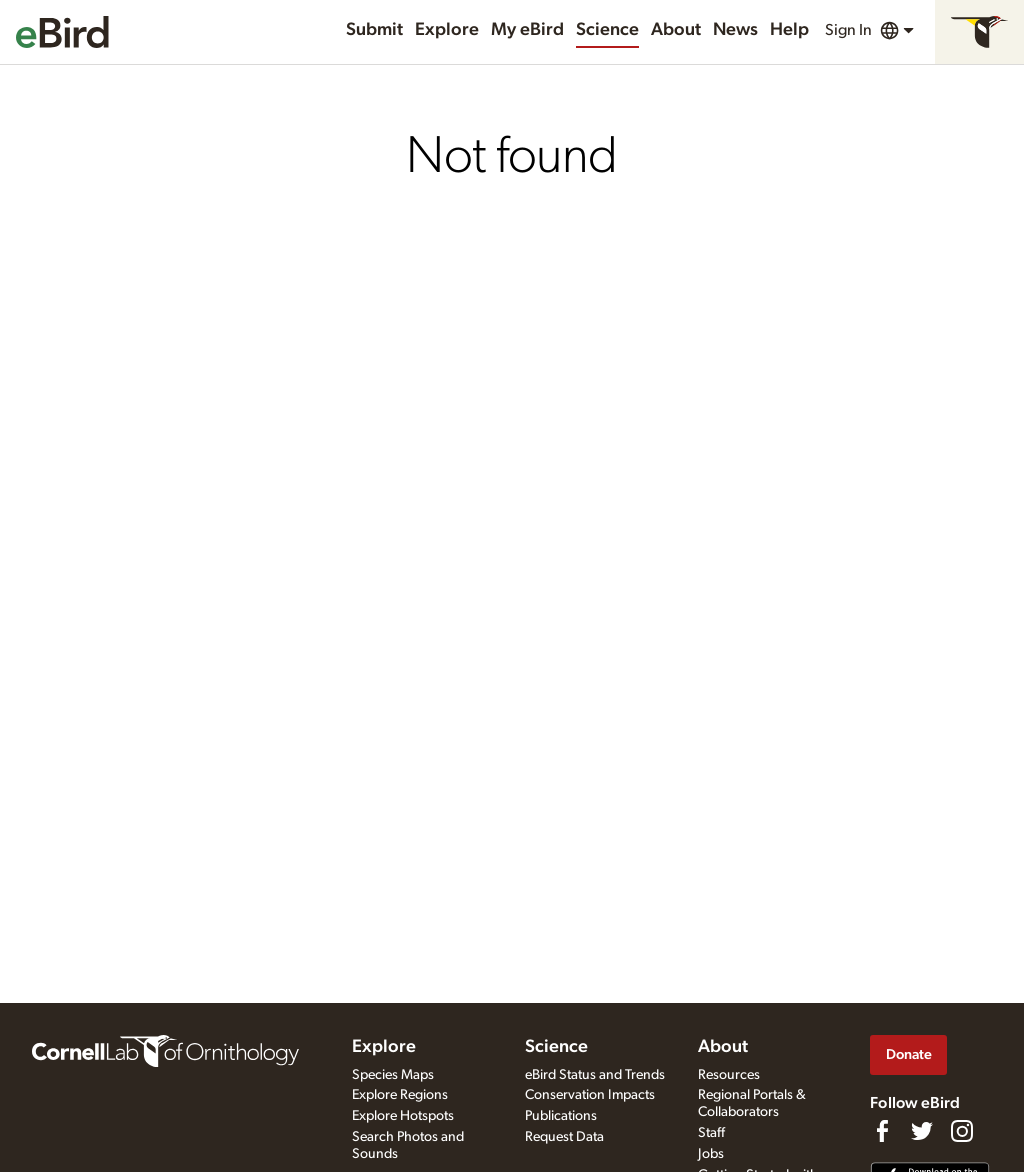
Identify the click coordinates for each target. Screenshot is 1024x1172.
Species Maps (393, 1075)
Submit (374, 30)
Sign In (848, 30)
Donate (909, 1054)
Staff (711, 1133)
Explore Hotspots (403, 1116)
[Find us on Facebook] (882, 1131)
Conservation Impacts (590, 1095)
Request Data (564, 1137)
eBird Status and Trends (595, 1075)
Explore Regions (400, 1095)
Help (789, 30)
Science (607, 30)
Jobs (711, 1154)
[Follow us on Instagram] (962, 1131)
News (735, 30)
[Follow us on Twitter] (922, 1131)
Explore (447, 30)
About (676, 30)
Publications (561, 1116)
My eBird (527, 30)
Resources (729, 1075)
